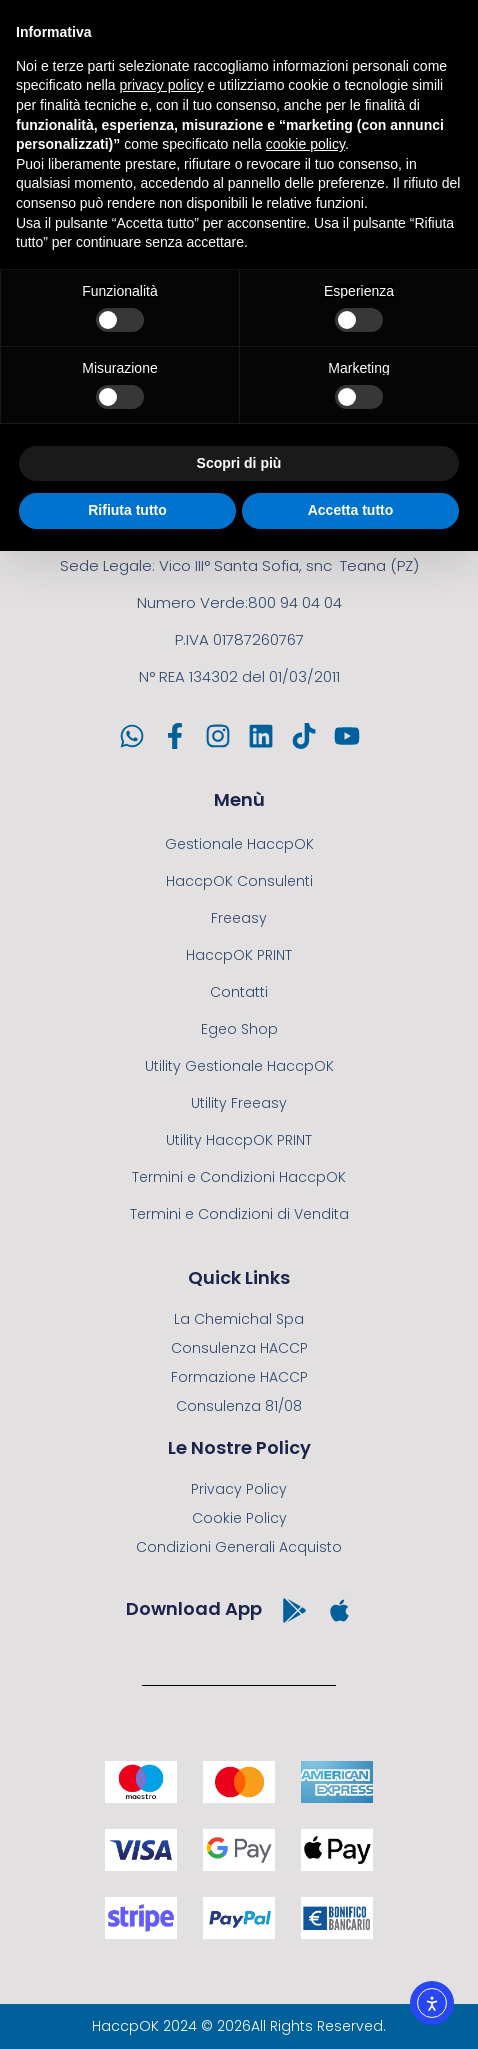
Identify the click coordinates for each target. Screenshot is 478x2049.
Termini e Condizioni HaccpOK (239, 1177)
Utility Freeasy (239, 1103)
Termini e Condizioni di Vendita (239, 1214)
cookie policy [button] (305, 144)
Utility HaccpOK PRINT (239, 1140)
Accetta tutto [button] (351, 510)
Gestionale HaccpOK (239, 844)
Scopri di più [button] (239, 463)
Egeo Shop (239, 1029)
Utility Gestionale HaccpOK (239, 1066)
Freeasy (239, 918)
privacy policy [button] (162, 85)
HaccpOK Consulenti (239, 881)
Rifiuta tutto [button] (127, 510)
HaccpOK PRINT (239, 955)
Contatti (239, 992)
